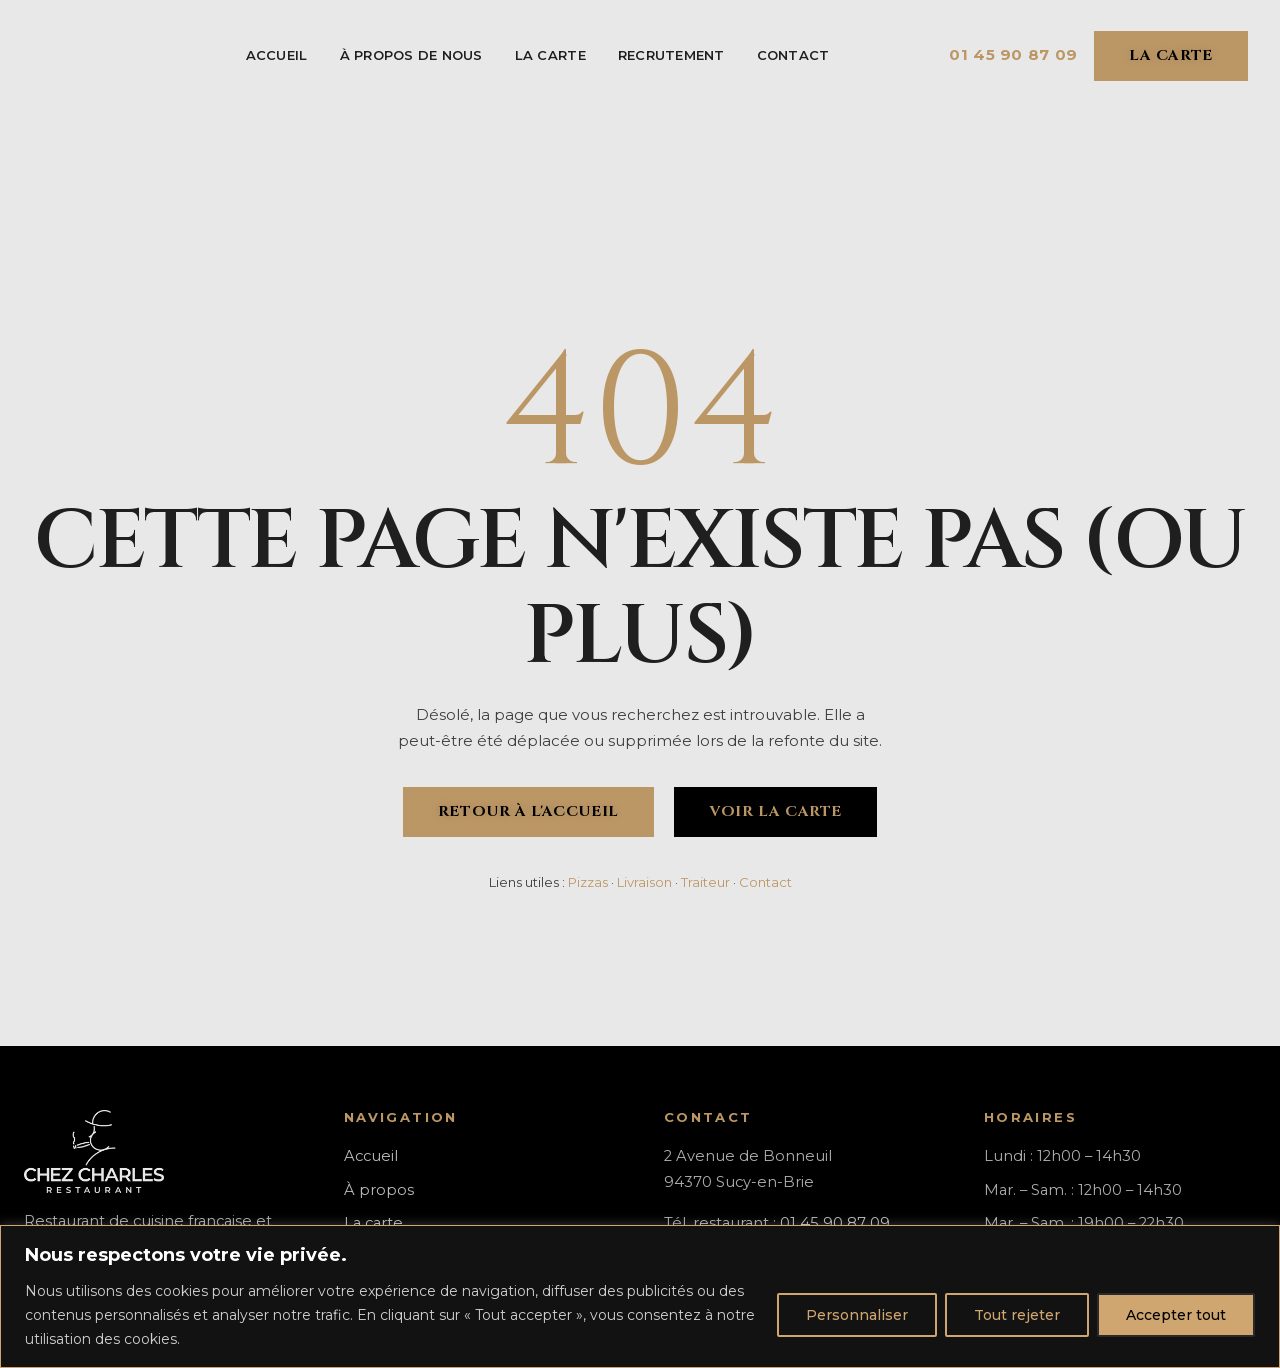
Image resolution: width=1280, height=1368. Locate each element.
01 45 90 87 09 (1013, 54)
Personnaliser (857, 1315)
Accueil (277, 55)
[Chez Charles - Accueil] (79, 56)
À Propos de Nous (411, 55)
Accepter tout (1176, 1315)
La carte (550, 55)
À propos (379, 1190)
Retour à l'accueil (528, 811)
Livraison (644, 882)
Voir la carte (775, 811)
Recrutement (671, 55)
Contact (793, 55)
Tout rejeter (1017, 1315)
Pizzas (588, 882)
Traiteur (705, 882)
